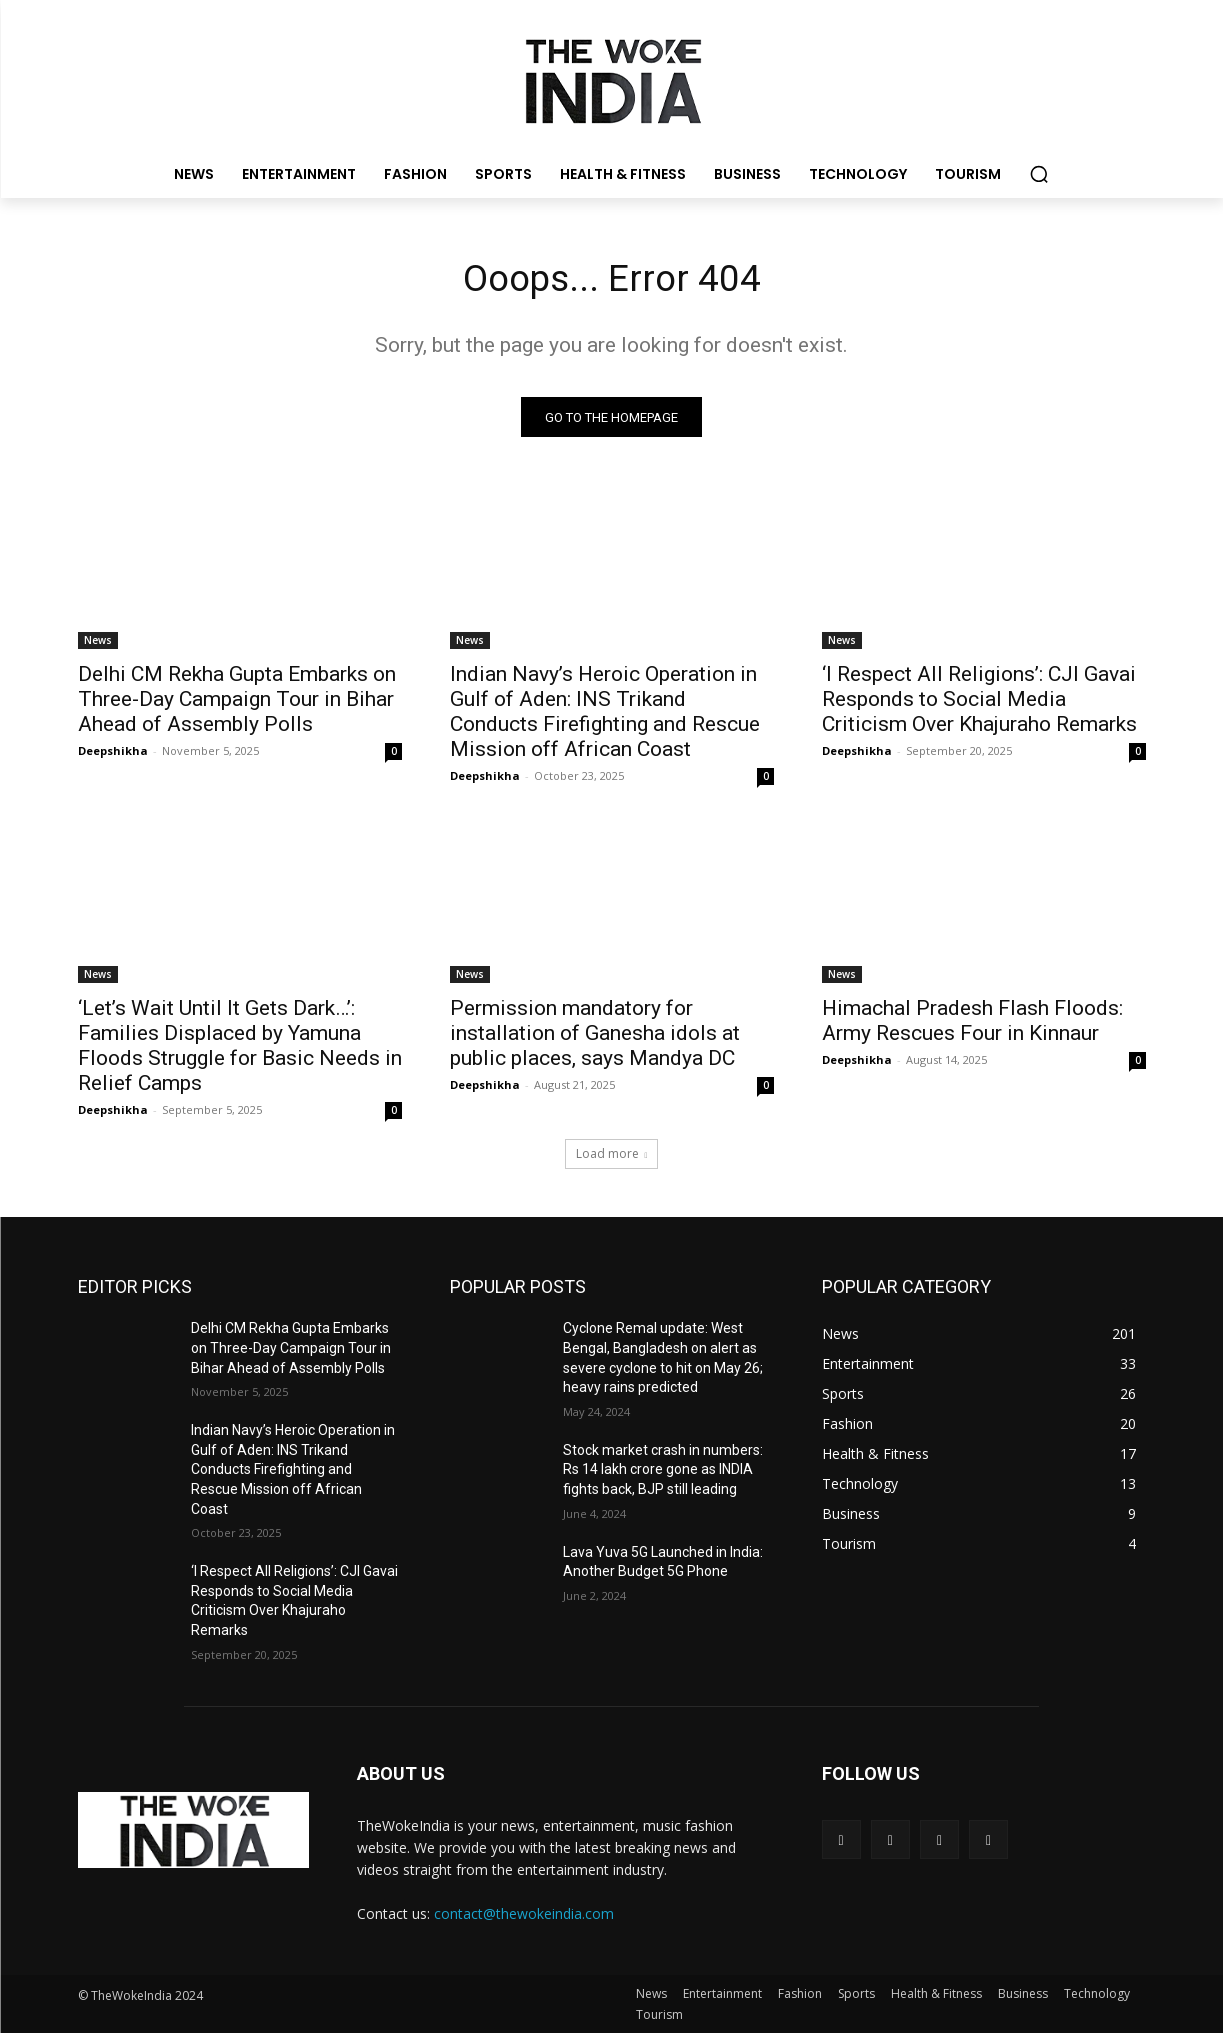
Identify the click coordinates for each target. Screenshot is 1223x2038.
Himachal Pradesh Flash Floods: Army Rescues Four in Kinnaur (972, 1025)
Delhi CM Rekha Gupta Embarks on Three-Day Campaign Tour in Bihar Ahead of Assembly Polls (237, 704)
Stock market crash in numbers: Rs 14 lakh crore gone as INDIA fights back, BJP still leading (663, 1473)
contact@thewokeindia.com (524, 1917)
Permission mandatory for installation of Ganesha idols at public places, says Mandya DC (595, 1038)
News (98, 645)
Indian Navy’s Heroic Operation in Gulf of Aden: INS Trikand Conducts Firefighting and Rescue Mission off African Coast (605, 716)
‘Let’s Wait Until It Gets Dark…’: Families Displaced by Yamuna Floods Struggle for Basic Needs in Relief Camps (240, 1050)
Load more (612, 1158)
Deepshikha (113, 755)
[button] (1039, 174)
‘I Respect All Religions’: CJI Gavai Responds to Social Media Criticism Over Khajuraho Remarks (979, 704)
